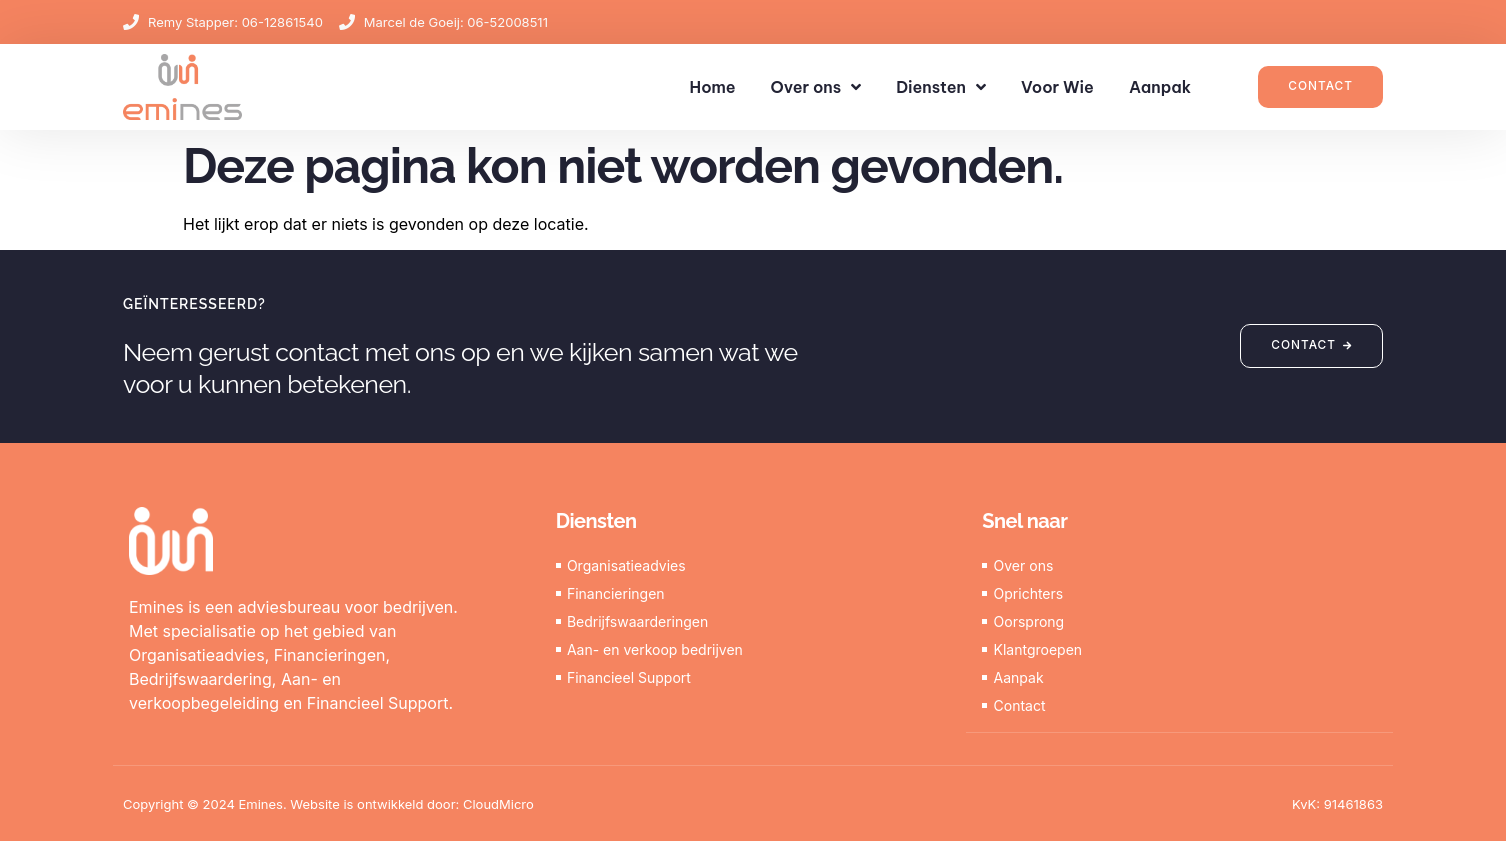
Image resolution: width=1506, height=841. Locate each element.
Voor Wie (1057, 87)
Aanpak (1160, 87)
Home (713, 87)
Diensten (941, 87)
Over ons (816, 87)
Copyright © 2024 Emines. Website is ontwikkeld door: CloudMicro (328, 803)
